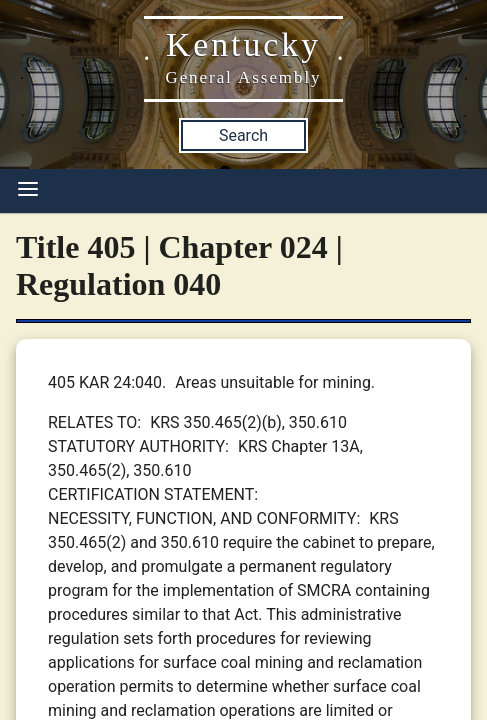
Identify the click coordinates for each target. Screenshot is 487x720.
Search (243, 135)
